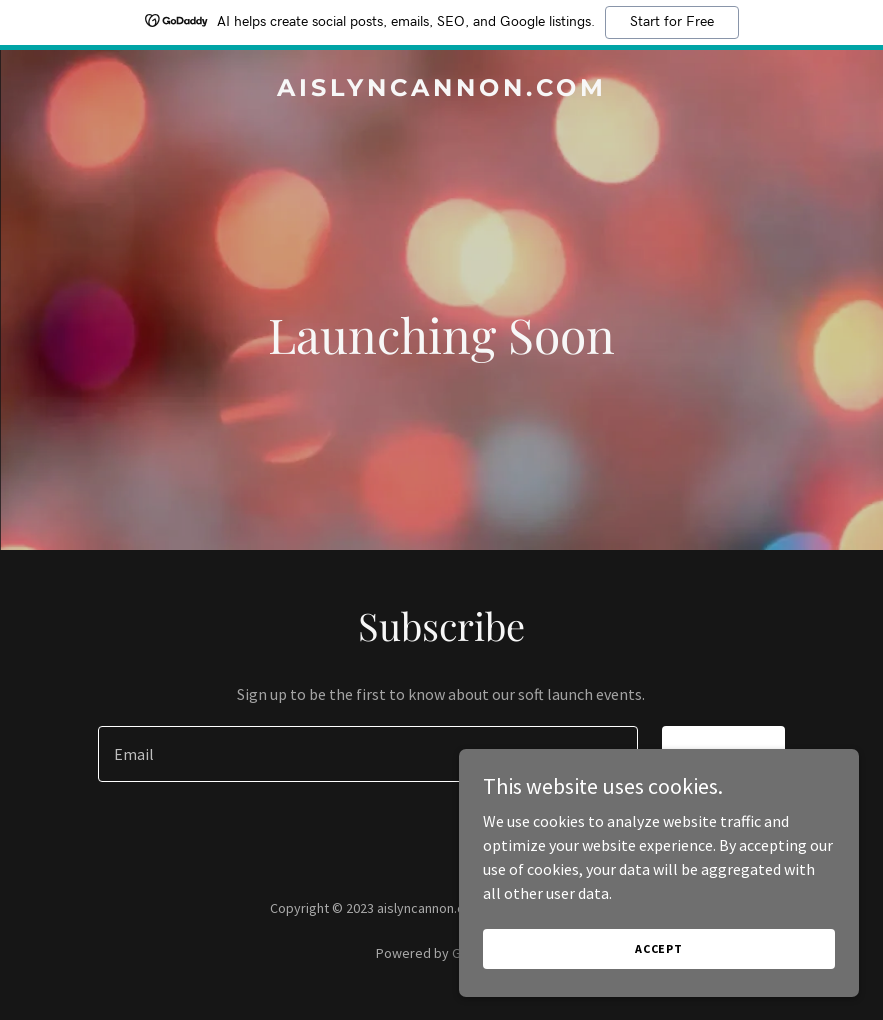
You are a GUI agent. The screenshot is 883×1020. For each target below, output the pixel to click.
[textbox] (368, 754)
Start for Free (672, 22)
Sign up (723, 754)
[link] (442, 90)
